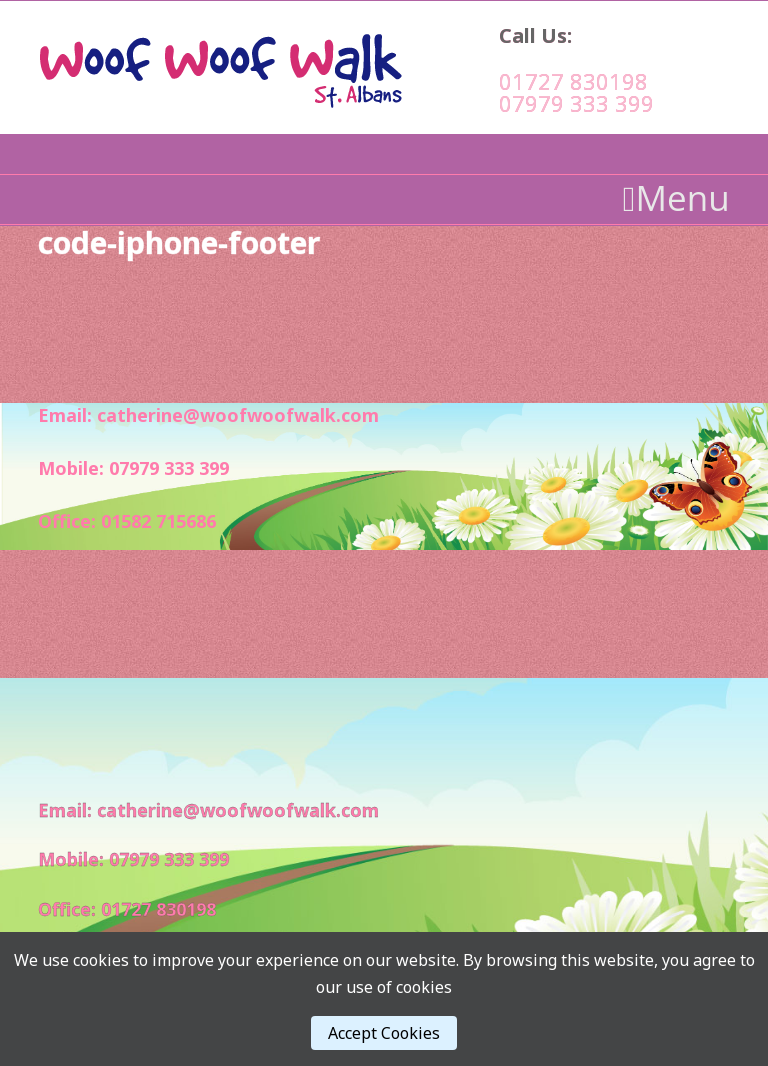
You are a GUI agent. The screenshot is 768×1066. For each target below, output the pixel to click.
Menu (676, 198)
